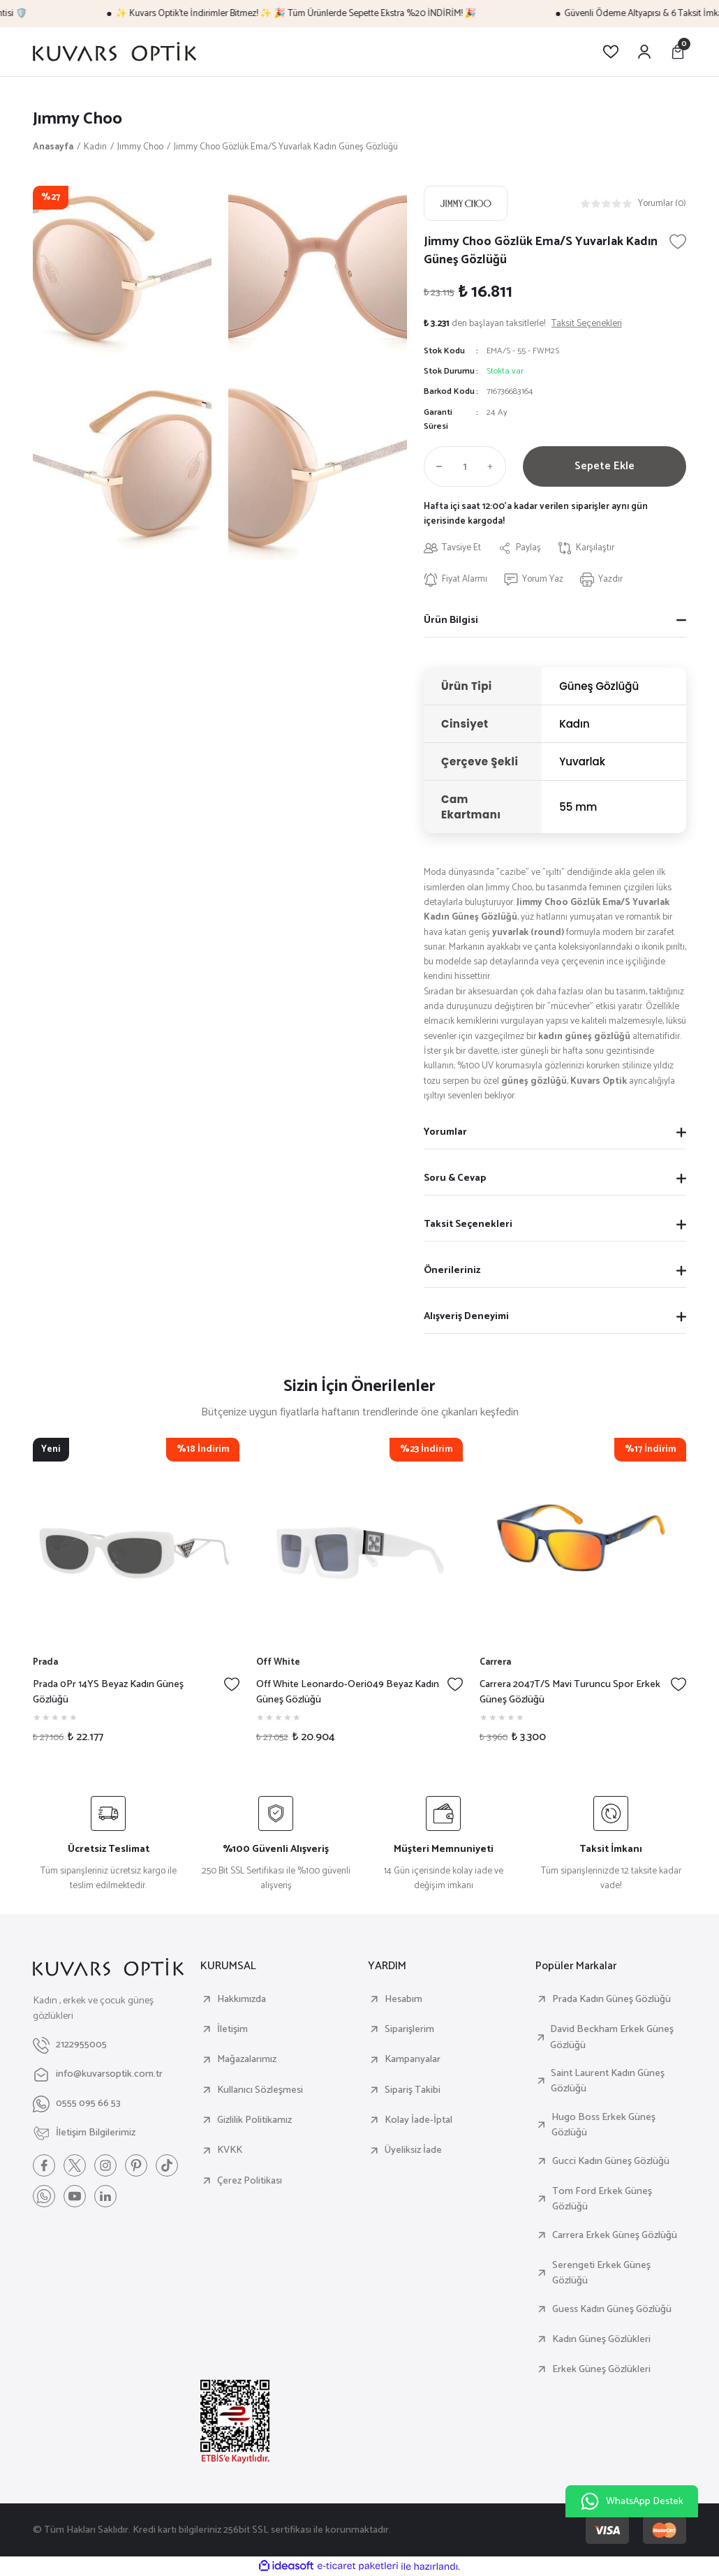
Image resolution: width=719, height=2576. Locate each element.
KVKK (229, 2150)
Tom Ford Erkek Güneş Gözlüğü (602, 2199)
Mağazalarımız (246, 2059)
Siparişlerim (409, 2029)
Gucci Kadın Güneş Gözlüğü (610, 2161)
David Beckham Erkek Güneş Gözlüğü (612, 2037)
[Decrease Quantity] (436, 466)
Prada (45, 1662)
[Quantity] (465, 466)
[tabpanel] (136, 1596)
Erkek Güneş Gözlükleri (601, 2369)
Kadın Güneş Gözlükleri (601, 2339)
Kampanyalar (412, 2059)
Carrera (495, 1662)
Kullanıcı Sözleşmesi (260, 2090)
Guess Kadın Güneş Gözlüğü (612, 2309)
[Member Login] (644, 51)
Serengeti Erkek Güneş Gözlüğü (601, 2273)
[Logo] (114, 51)
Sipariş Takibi (412, 2090)
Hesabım (403, 1999)
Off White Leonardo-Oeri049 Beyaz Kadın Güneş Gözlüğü (347, 1692)
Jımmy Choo (77, 119)
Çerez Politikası (249, 2180)
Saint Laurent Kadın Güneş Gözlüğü (608, 2081)
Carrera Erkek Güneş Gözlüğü (614, 2235)
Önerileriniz (452, 1270)
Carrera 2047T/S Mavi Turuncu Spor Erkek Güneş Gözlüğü (570, 1692)
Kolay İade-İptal (418, 2120)
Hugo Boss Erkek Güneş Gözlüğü (603, 2125)
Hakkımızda (241, 1999)
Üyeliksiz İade (413, 2150)
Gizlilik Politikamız (254, 2120)
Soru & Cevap (455, 1178)
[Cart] (677, 51)
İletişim (232, 2029)
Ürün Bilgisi (451, 620)
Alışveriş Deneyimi (466, 1316)
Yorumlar (445, 1132)
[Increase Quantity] (493, 466)
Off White (278, 1662)
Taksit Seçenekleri (468, 1224)
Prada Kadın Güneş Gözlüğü (611, 1999)
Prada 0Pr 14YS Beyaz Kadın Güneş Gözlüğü (108, 1692)
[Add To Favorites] (677, 241)
